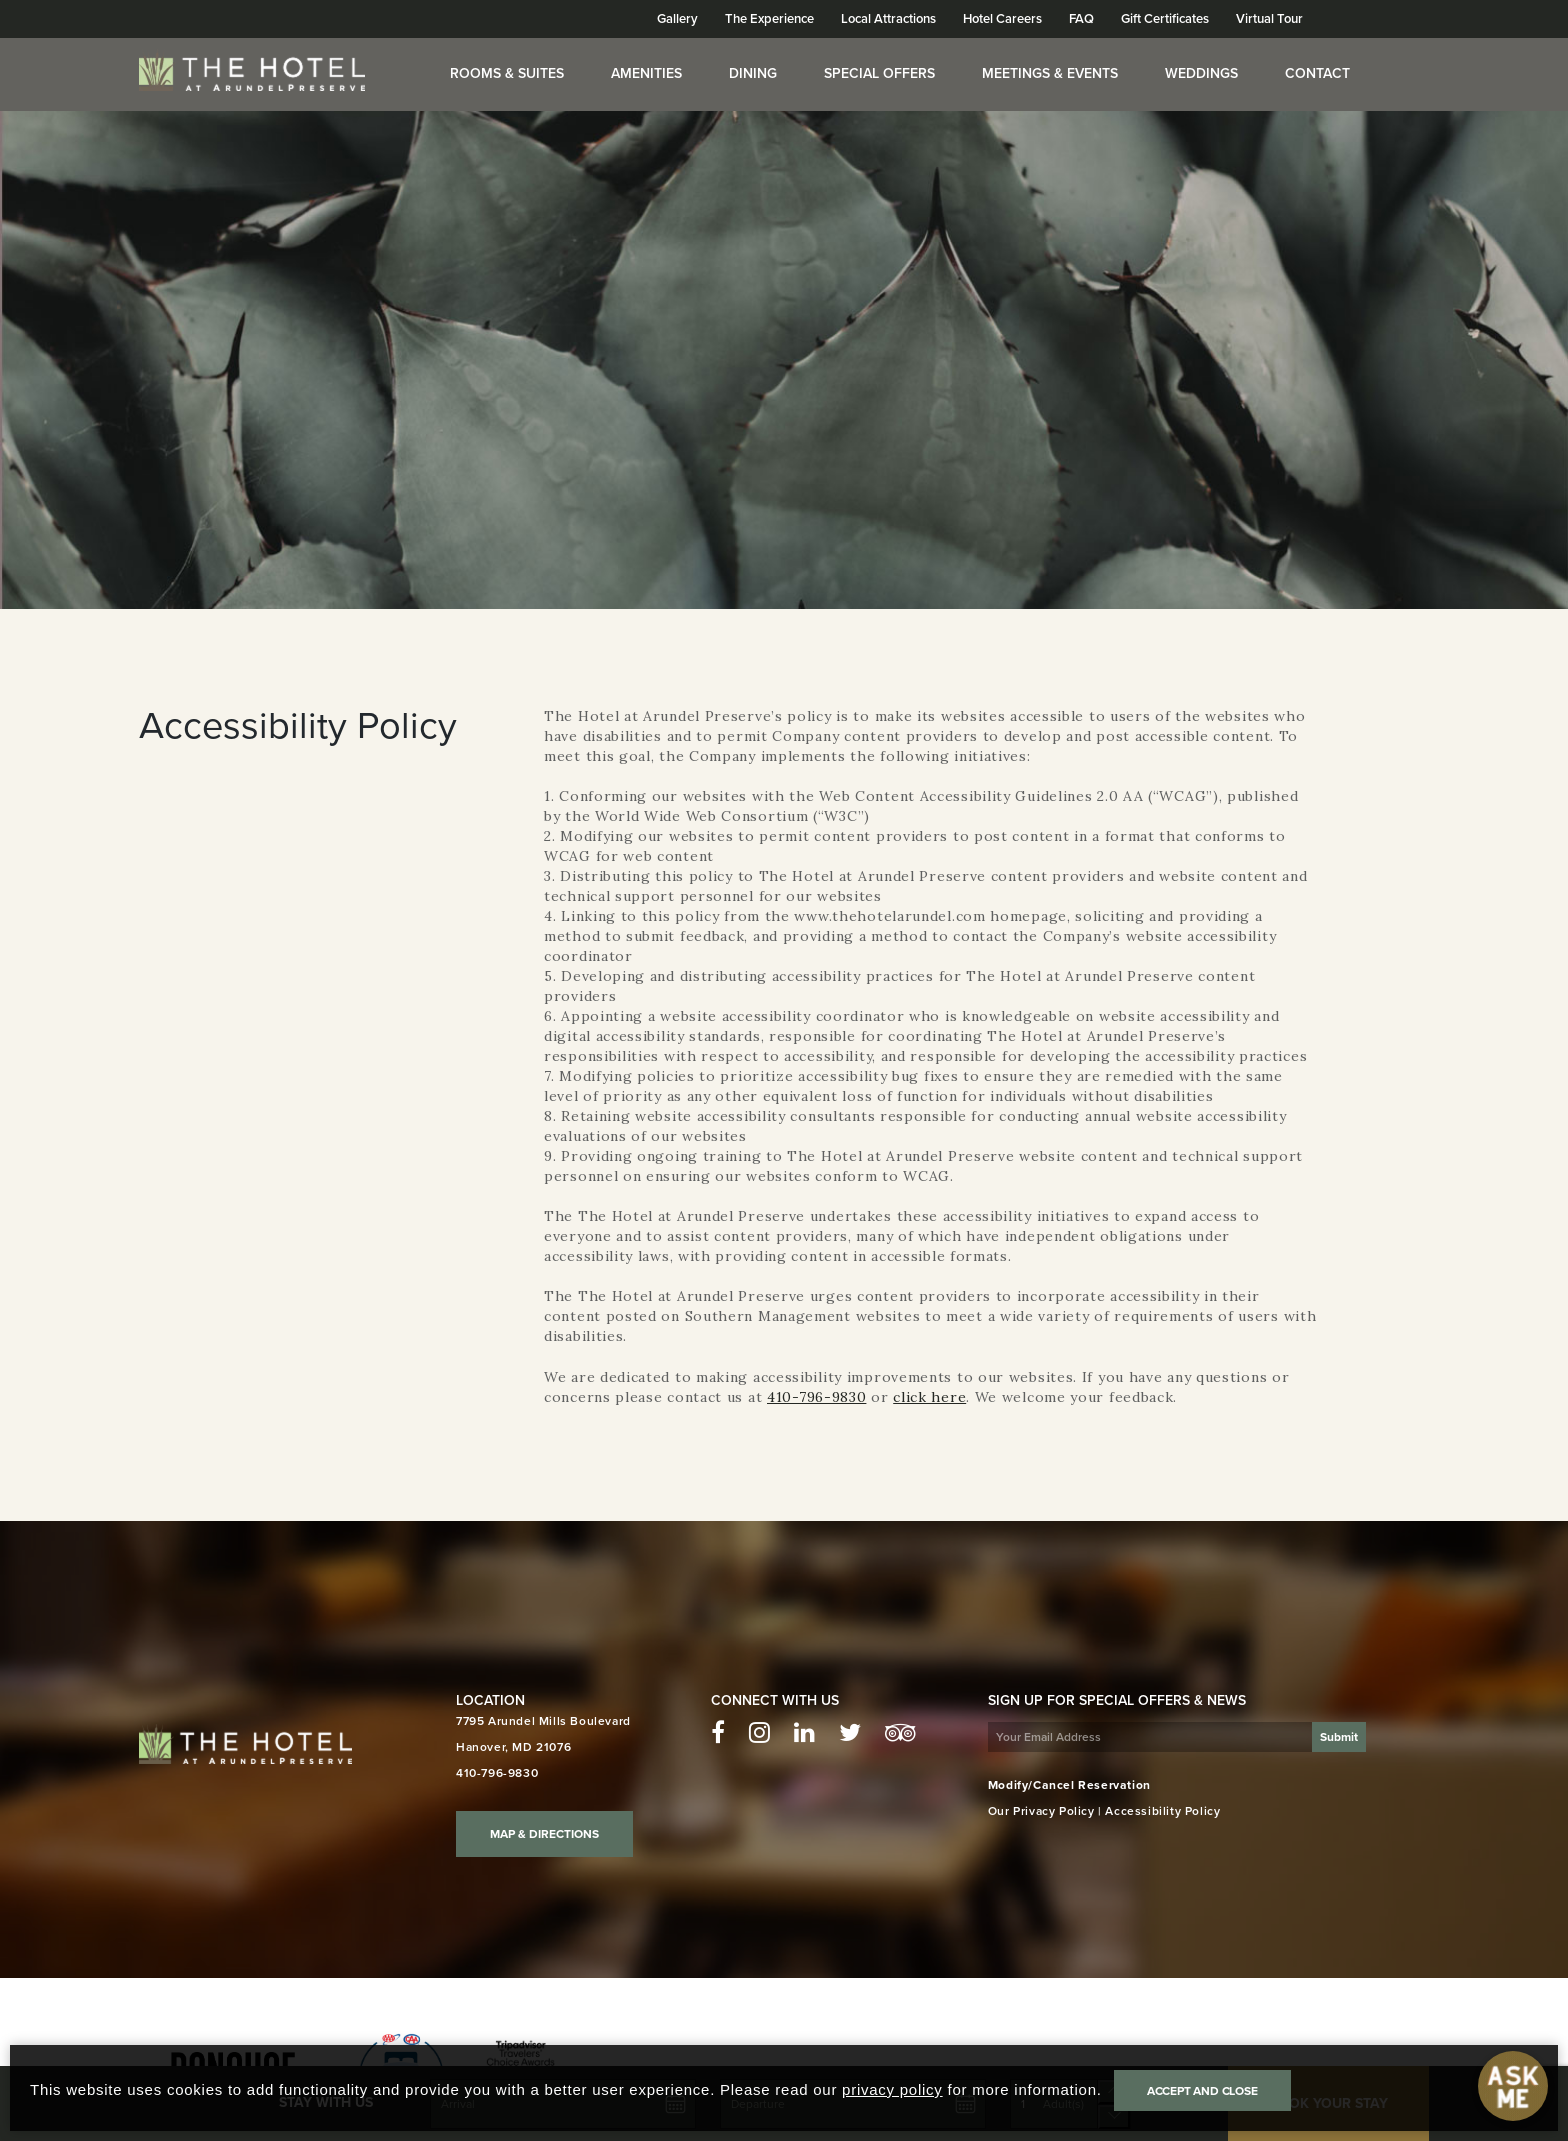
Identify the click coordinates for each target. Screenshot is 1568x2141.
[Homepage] (252, 70)
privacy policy (892, 2089)
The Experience (769, 19)
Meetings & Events (1050, 73)
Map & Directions (544, 1834)
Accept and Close (1202, 2091)
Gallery (677, 19)
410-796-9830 (816, 1397)
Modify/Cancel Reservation (1069, 1785)
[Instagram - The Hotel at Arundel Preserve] (759, 1733)
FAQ (1081, 19)
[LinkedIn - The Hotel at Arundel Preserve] (804, 1733)
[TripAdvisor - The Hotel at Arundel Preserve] (900, 1733)
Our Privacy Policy (1041, 1811)
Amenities (646, 73)
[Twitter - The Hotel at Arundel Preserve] (850, 1733)
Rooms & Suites (507, 73)
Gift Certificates (1165, 19)
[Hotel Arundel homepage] (245, 1744)
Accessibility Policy (1162, 1811)
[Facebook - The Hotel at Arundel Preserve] (718, 1733)
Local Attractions (888, 19)
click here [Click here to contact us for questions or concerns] (929, 1397)
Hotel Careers (1002, 19)
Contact (1317, 73)
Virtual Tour (1269, 19)
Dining (753, 73)
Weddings (1201, 73)
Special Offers (879, 73)
